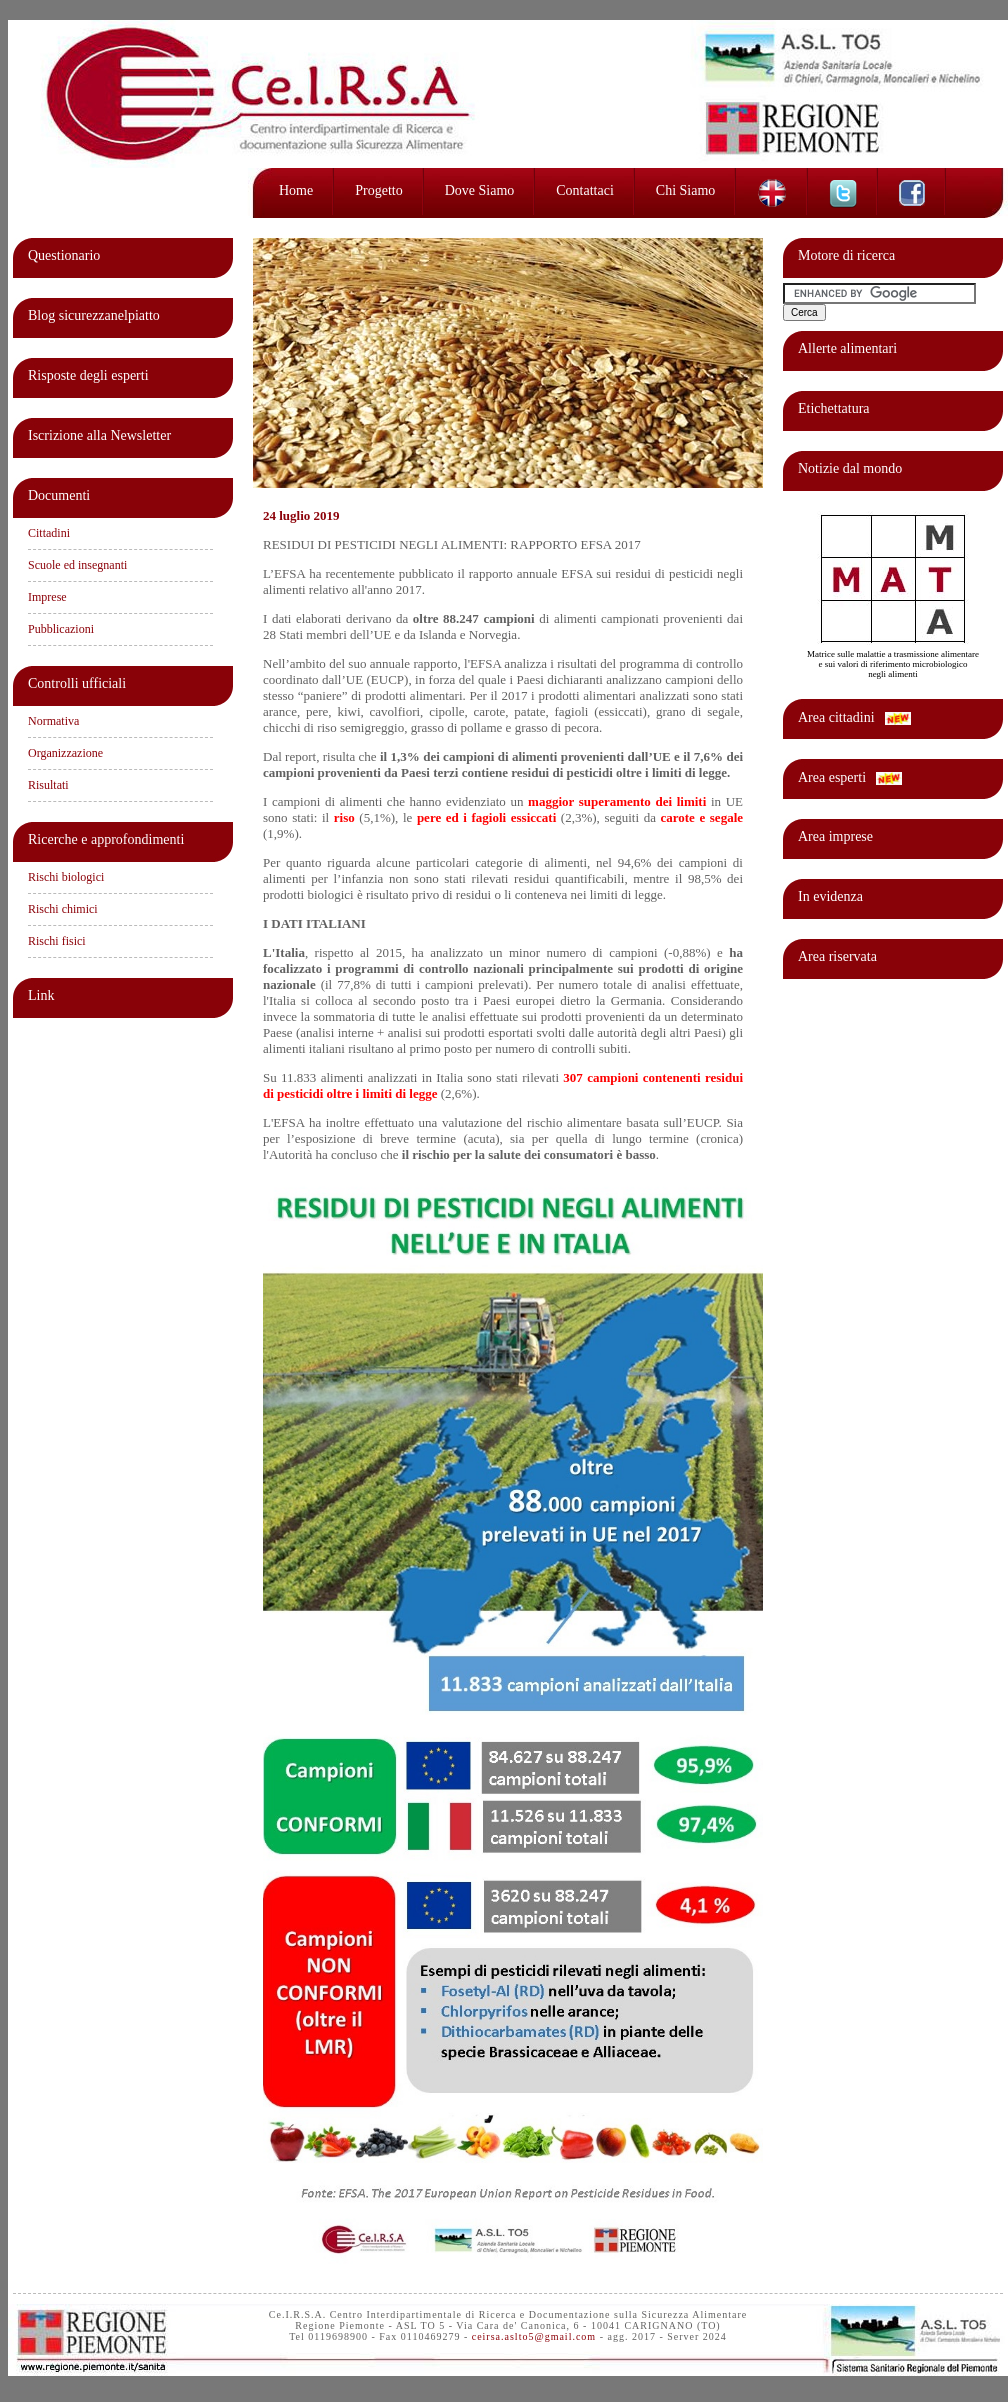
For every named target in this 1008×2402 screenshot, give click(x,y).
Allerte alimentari (847, 348)
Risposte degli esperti (88, 375)
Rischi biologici (66, 877)
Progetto (378, 190)
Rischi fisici (57, 941)
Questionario (64, 255)
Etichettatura (834, 408)
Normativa (53, 721)
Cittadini (49, 533)
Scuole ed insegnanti (77, 565)
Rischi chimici (63, 909)
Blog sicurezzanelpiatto (94, 315)
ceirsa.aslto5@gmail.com (534, 2336)
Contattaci (585, 190)
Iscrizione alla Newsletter (99, 435)
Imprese (47, 597)
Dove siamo (480, 190)
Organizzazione (65, 753)
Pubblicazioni (61, 629)
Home (296, 190)
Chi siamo (686, 190)
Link (41, 995)
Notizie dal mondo (850, 468)
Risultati (48, 785)
